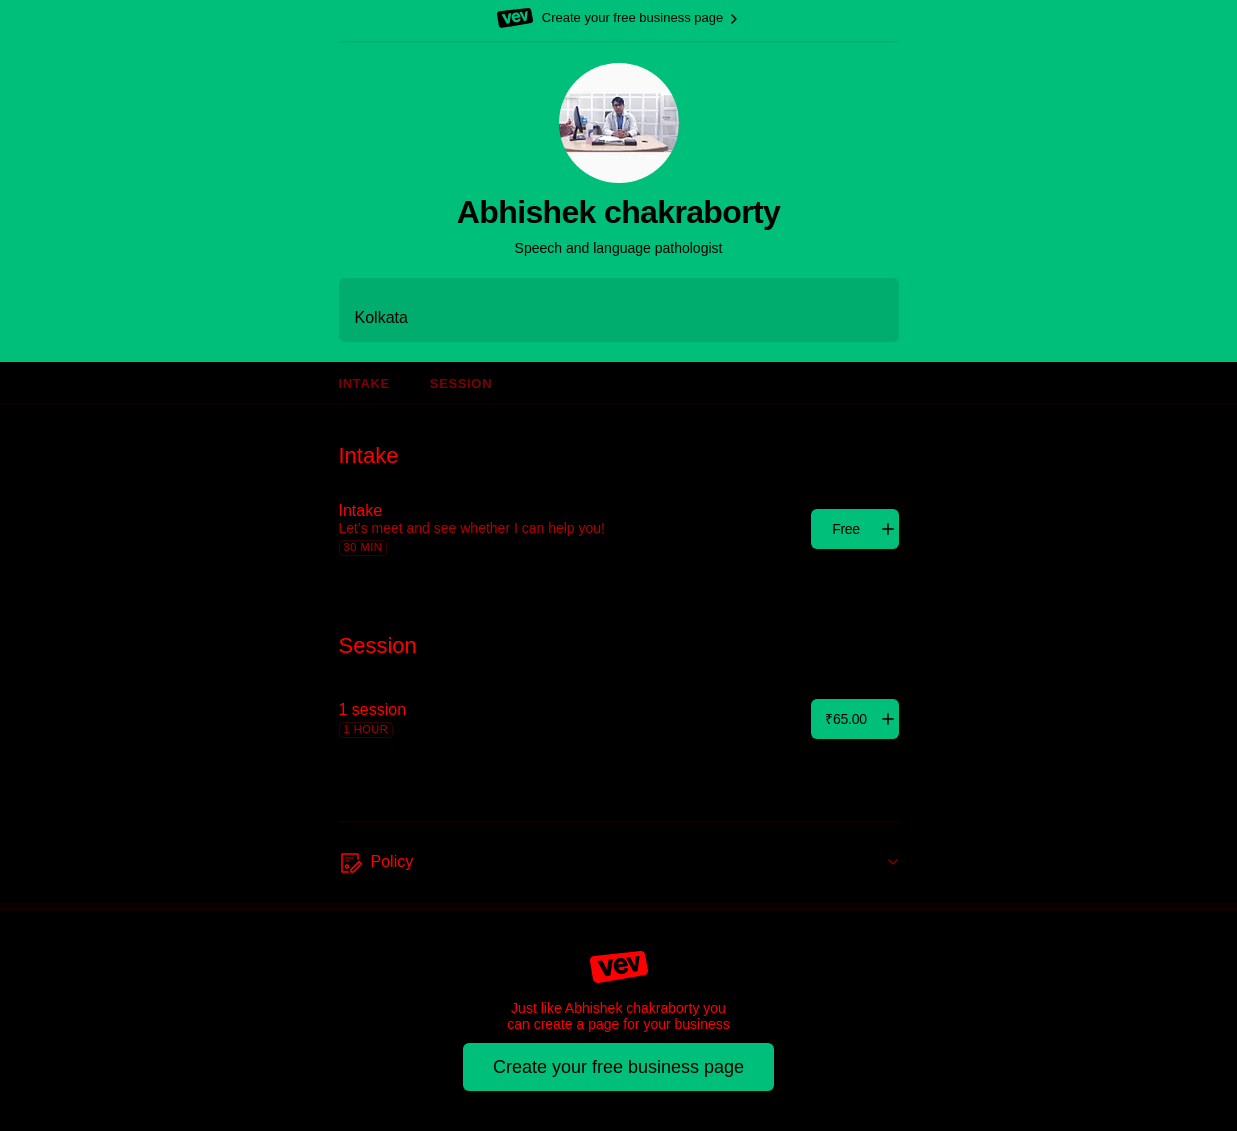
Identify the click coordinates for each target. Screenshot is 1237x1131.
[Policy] (619, 863)
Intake (364, 383)
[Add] (855, 529)
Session (461, 383)
